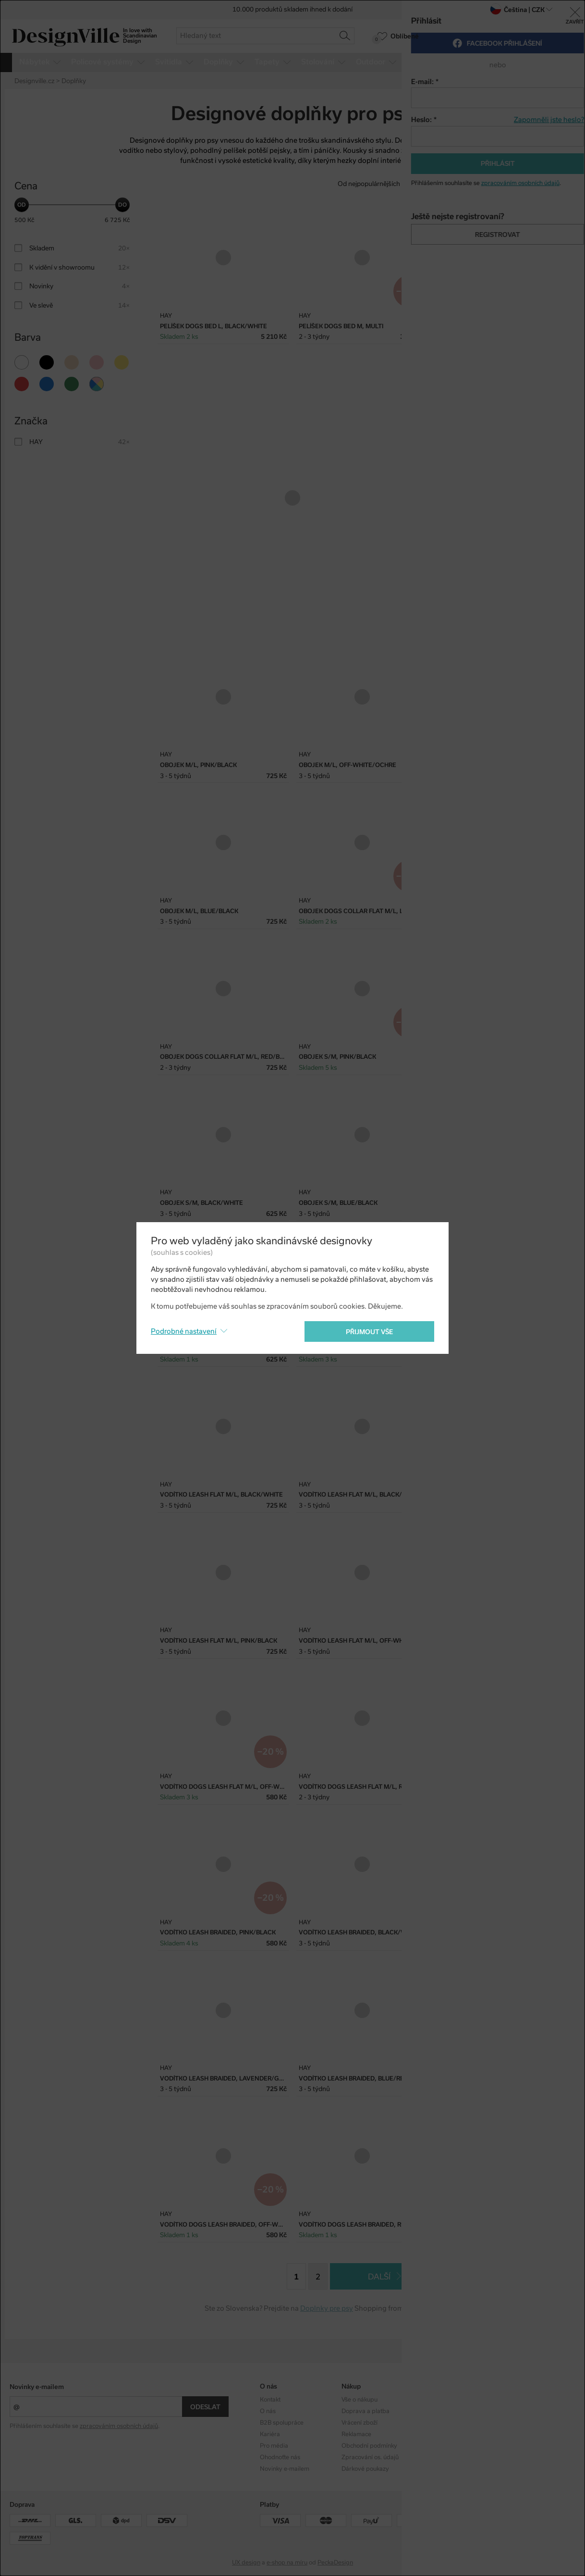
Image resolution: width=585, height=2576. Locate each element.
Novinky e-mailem (37, 2386)
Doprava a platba (365, 2411)
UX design (246, 2562)
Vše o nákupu (359, 2399)
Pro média (274, 2445)
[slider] (21, 205)
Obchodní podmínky (369, 2445)
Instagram (518, 2399)
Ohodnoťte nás (280, 2457)
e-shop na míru (287, 2562)
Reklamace (356, 2434)
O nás (268, 2411)
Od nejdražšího (489, 183)
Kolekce (433, 2399)
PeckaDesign (335, 2562)
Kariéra (270, 2434)
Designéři (436, 2411)
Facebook (517, 2411)
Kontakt (270, 2399)
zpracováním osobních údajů (119, 2426)
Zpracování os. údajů (370, 2457)
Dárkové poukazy (365, 2468)
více (558, 62)
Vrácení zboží (359, 2422)
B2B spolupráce (282, 2422)
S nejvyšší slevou (546, 183)
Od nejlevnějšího (433, 183)
